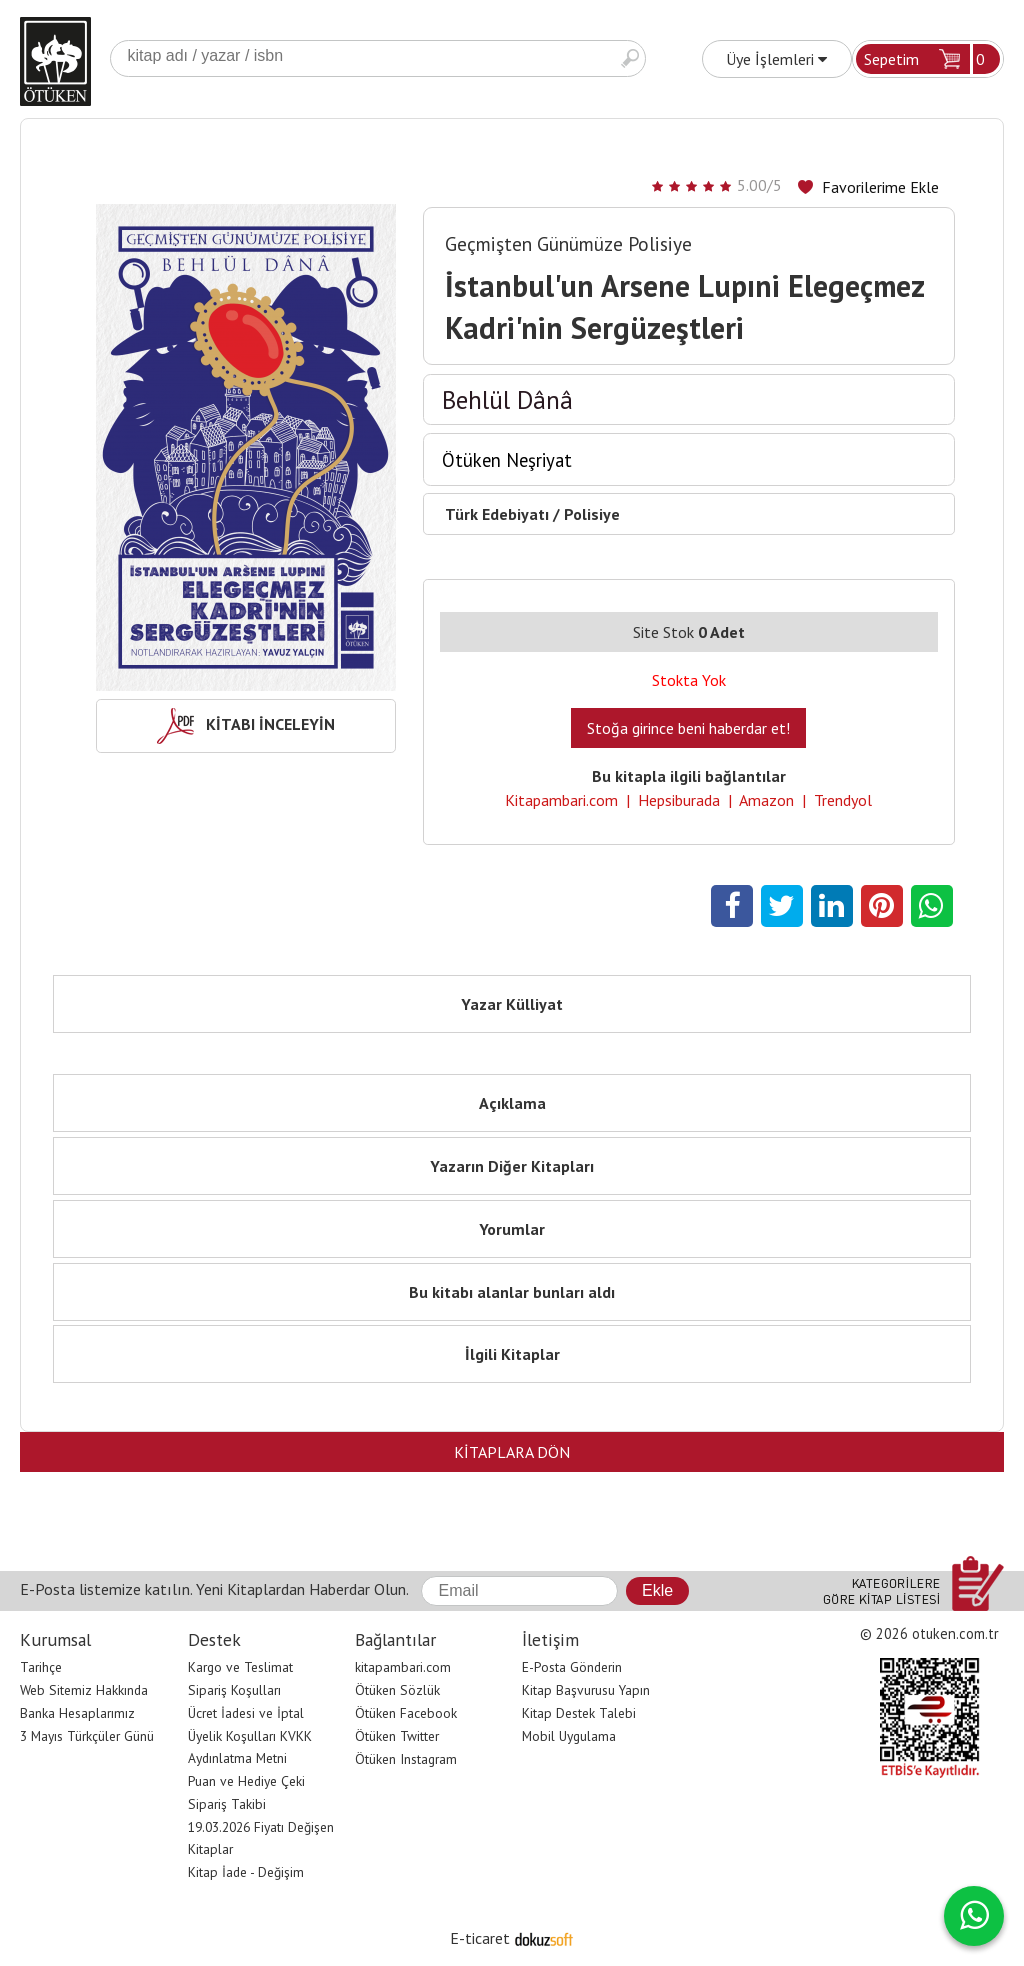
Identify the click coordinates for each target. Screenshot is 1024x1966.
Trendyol (843, 800)
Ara (630, 58)
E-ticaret (480, 1938)
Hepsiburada (679, 800)
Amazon (766, 800)
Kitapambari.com (561, 800)
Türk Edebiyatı (497, 514)
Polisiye (592, 514)
